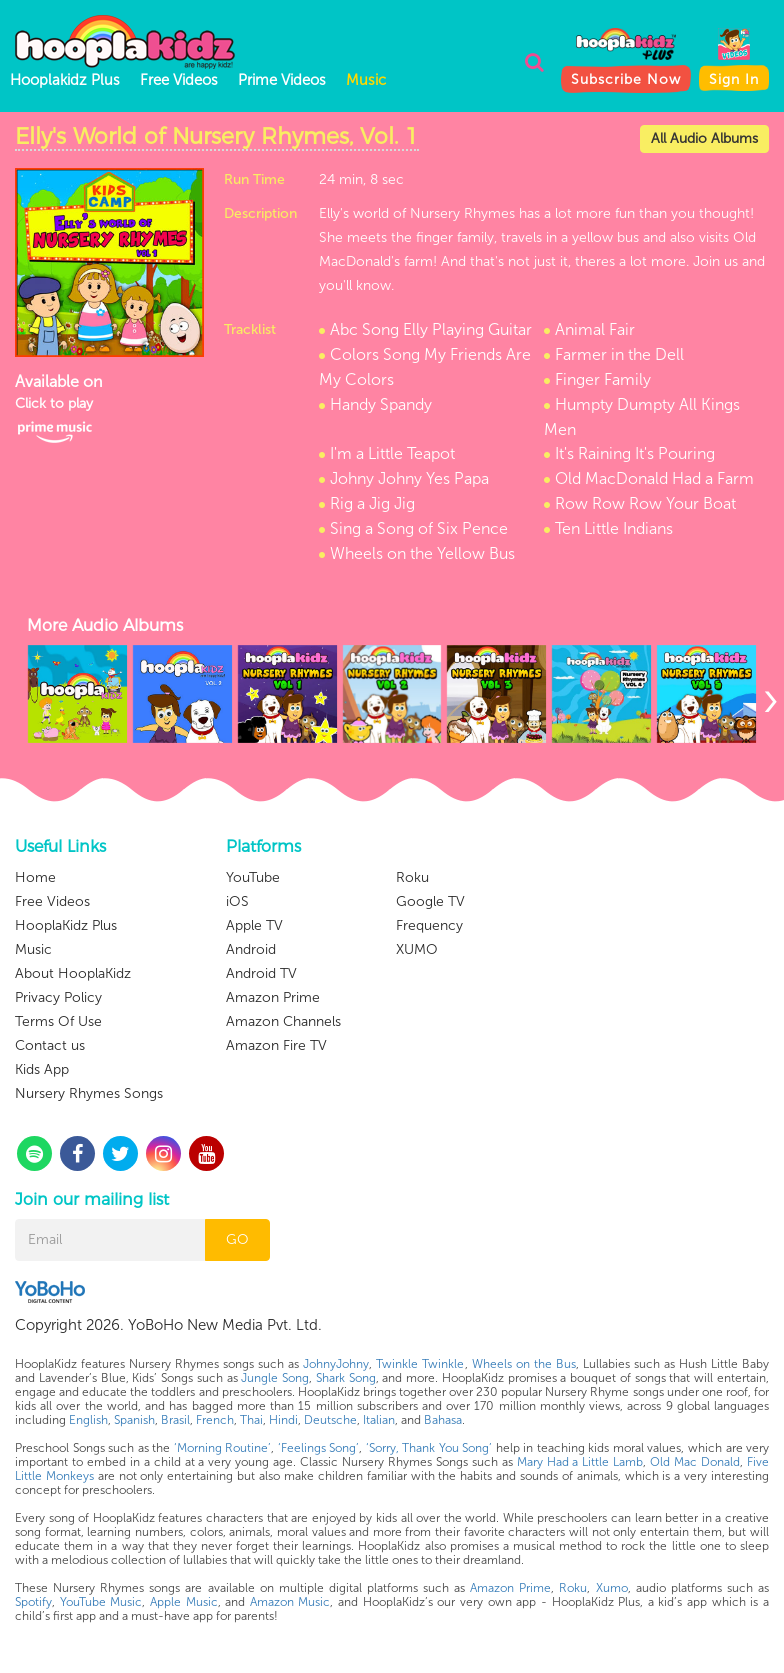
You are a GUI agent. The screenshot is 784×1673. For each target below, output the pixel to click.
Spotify (33, 1602)
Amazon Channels (283, 1021)
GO (237, 1239)
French (215, 1420)
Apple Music (184, 1602)
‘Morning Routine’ (223, 1448)
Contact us (50, 1045)
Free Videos (179, 80)
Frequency (429, 925)
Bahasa (443, 1420)
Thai (251, 1420)
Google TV (430, 901)
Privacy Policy (58, 997)
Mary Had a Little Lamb (580, 1462)
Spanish (134, 1420)
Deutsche (330, 1420)
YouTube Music (101, 1602)
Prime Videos (282, 80)
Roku (412, 877)
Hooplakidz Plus (65, 80)
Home (35, 877)
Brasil (175, 1420)
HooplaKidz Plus (66, 925)
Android (251, 949)
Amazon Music (290, 1602)
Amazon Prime (273, 997)
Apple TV (254, 925)
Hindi (283, 1420)
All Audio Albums (704, 138)
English (88, 1420)
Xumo (612, 1588)
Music (366, 80)
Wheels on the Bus (524, 1364)
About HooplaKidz (73, 973)
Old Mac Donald (695, 1462)
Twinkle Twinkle (420, 1364)
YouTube (253, 877)
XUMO (417, 949)
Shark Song (346, 1378)
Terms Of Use (58, 1021)
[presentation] (770, 699)
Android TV (261, 973)
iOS (237, 901)
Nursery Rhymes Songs (89, 1093)
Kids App (42, 1069)
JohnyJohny (336, 1364)
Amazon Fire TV (276, 1045)
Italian (379, 1420)
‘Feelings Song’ (319, 1448)
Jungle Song (275, 1378)
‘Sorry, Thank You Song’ (429, 1448)
